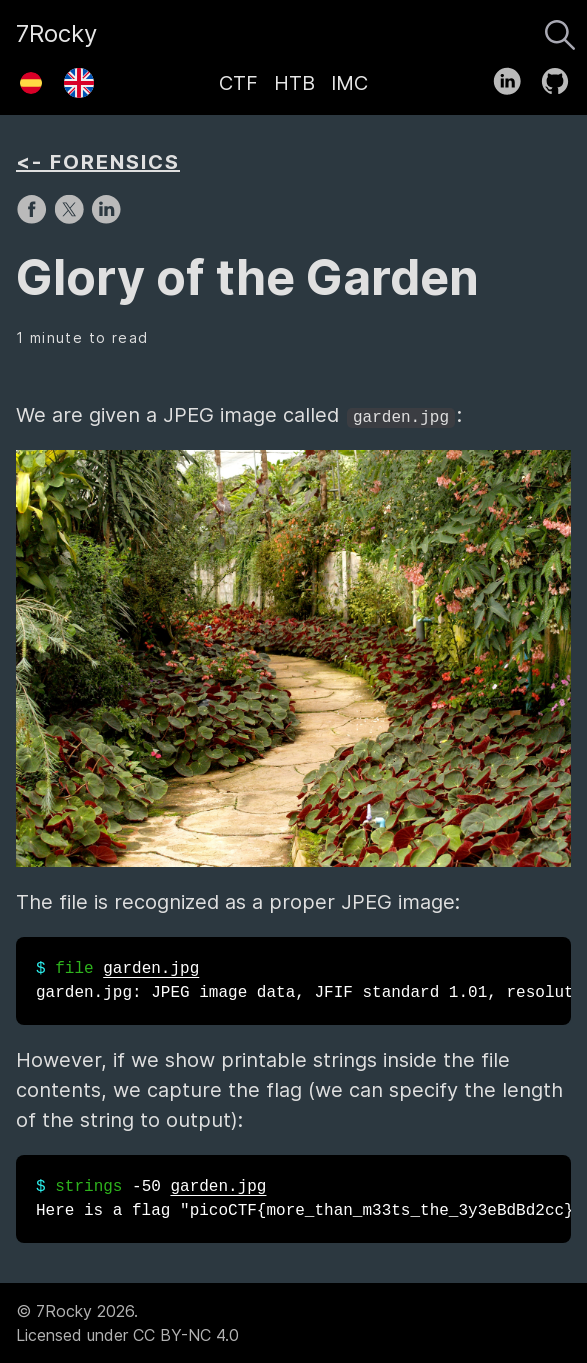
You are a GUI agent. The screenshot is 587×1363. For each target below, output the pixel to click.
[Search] (560, 30)
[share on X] (71, 219)
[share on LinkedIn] (106, 219)
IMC (349, 83)
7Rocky (56, 33)
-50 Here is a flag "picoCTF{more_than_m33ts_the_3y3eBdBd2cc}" (303, 1199)
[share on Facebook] (34, 219)
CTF (238, 83)
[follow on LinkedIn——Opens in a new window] (513, 77)
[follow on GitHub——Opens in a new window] (561, 77)
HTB (294, 83)
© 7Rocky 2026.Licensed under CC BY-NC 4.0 (127, 1323)
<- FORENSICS (98, 162)
